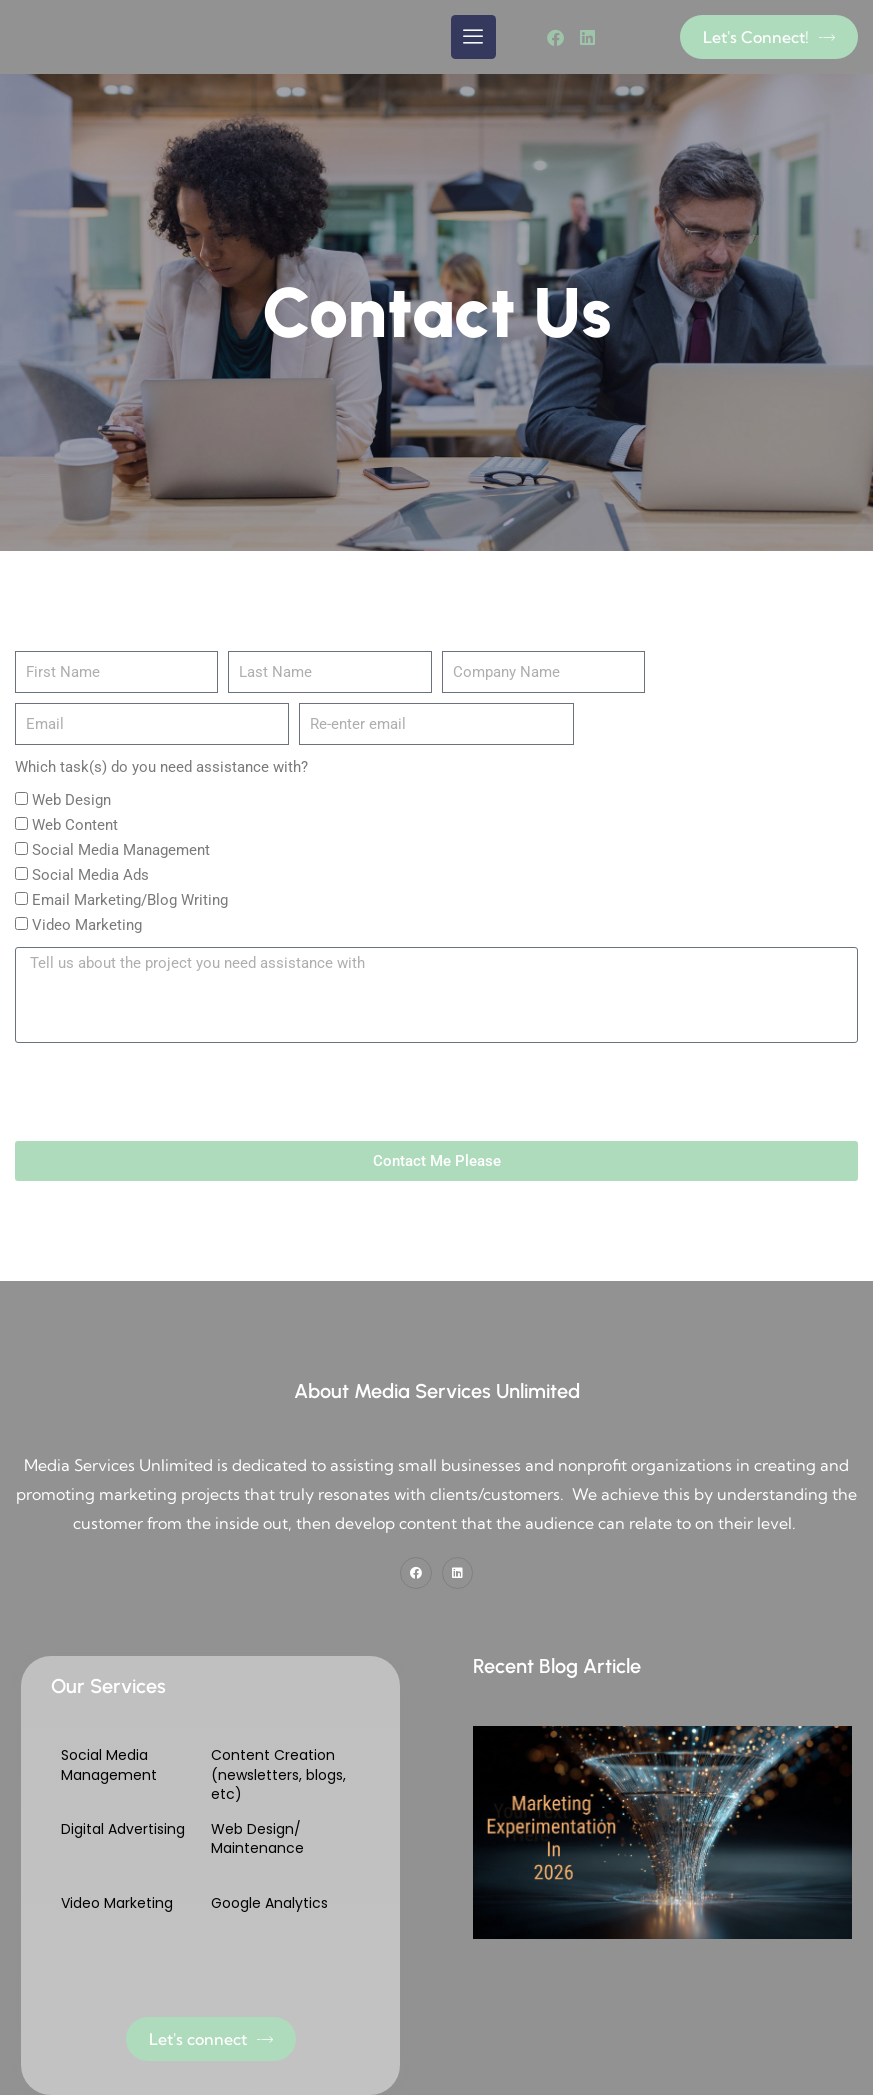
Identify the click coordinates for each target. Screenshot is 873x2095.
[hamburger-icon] (473, 37)
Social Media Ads (90, 875)
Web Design (71, 800)
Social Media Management (121, 850)
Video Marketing (87, 925)
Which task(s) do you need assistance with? (161, 767)
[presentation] (167, 1092)
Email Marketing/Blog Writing (130, 900)
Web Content (75, 825)
